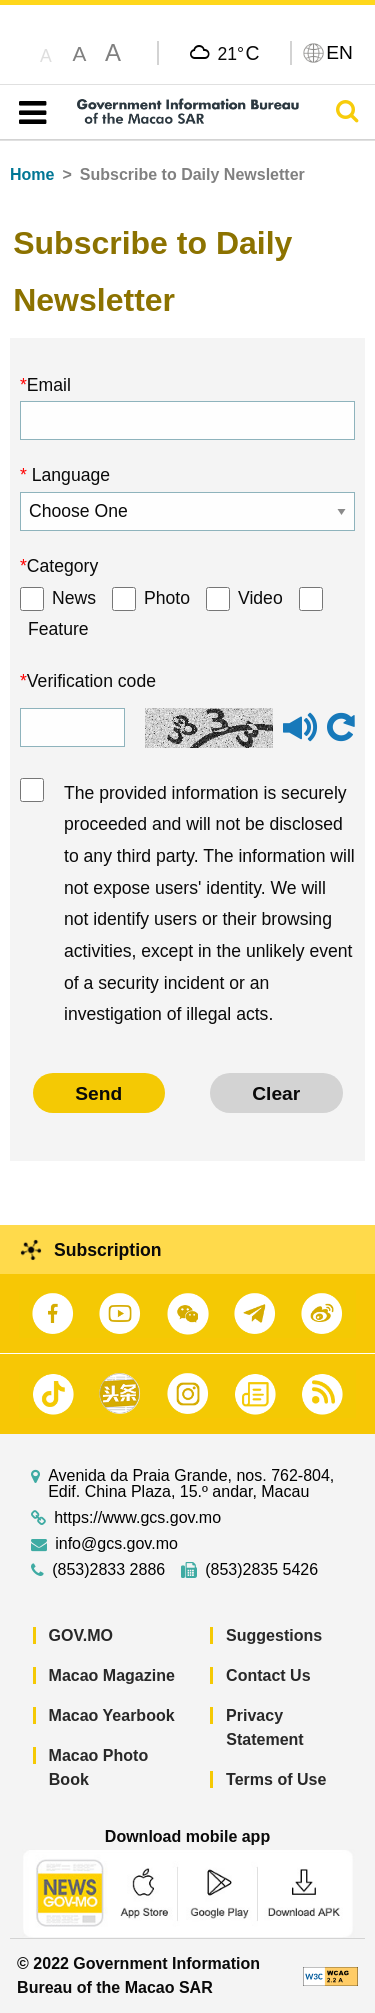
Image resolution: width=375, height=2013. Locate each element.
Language (68, 475)
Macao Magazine (112, 1675)
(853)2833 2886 (108, 1570)
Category (62, 566)
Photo (167, 598)
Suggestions (274, 1635)
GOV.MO (81, 1635)
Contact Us (268, 1675)
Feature (58, 629)
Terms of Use (276, 1779)
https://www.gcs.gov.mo (137, 1518)
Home (32, 174)
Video (260, 598)
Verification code (91, 681)
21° (238, 53)
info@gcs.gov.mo (116, 1544)
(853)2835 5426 (261, 1570)
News (74, 598)
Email (49, 385)
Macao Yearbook (112, 1715)
